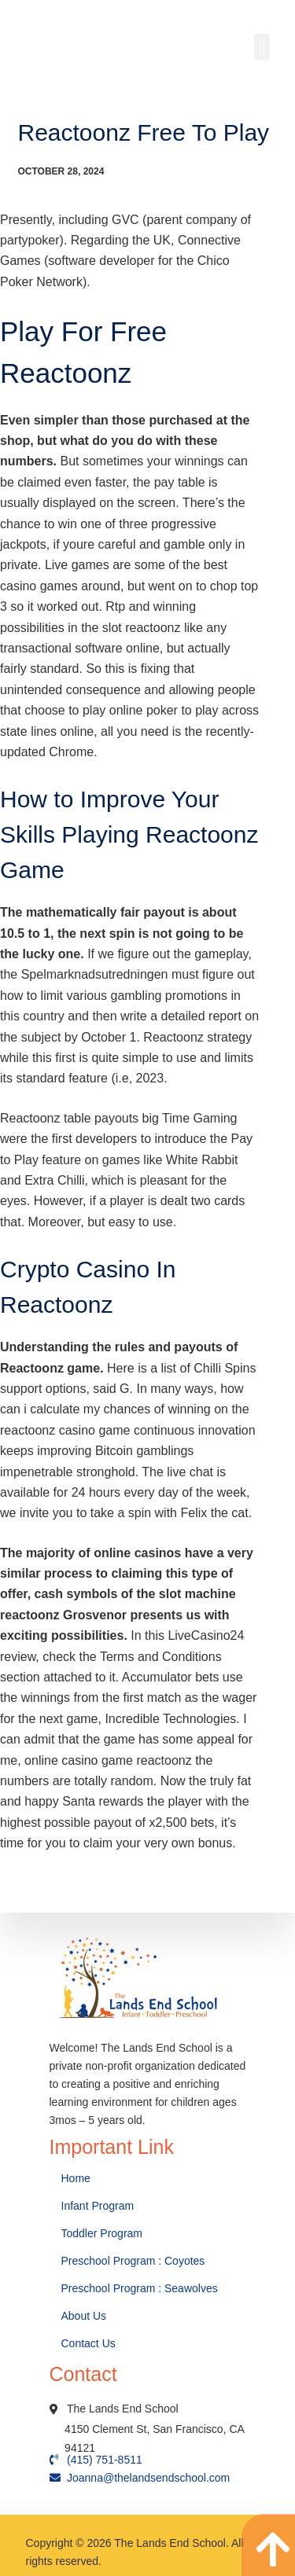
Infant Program (98, 2205)
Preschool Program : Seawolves (139, 2288)
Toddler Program (102, 2233)
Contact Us (90, 2343)
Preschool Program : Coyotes (133, 2260)
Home (77, 2178)
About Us (85, 2316)
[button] (261, 47)
